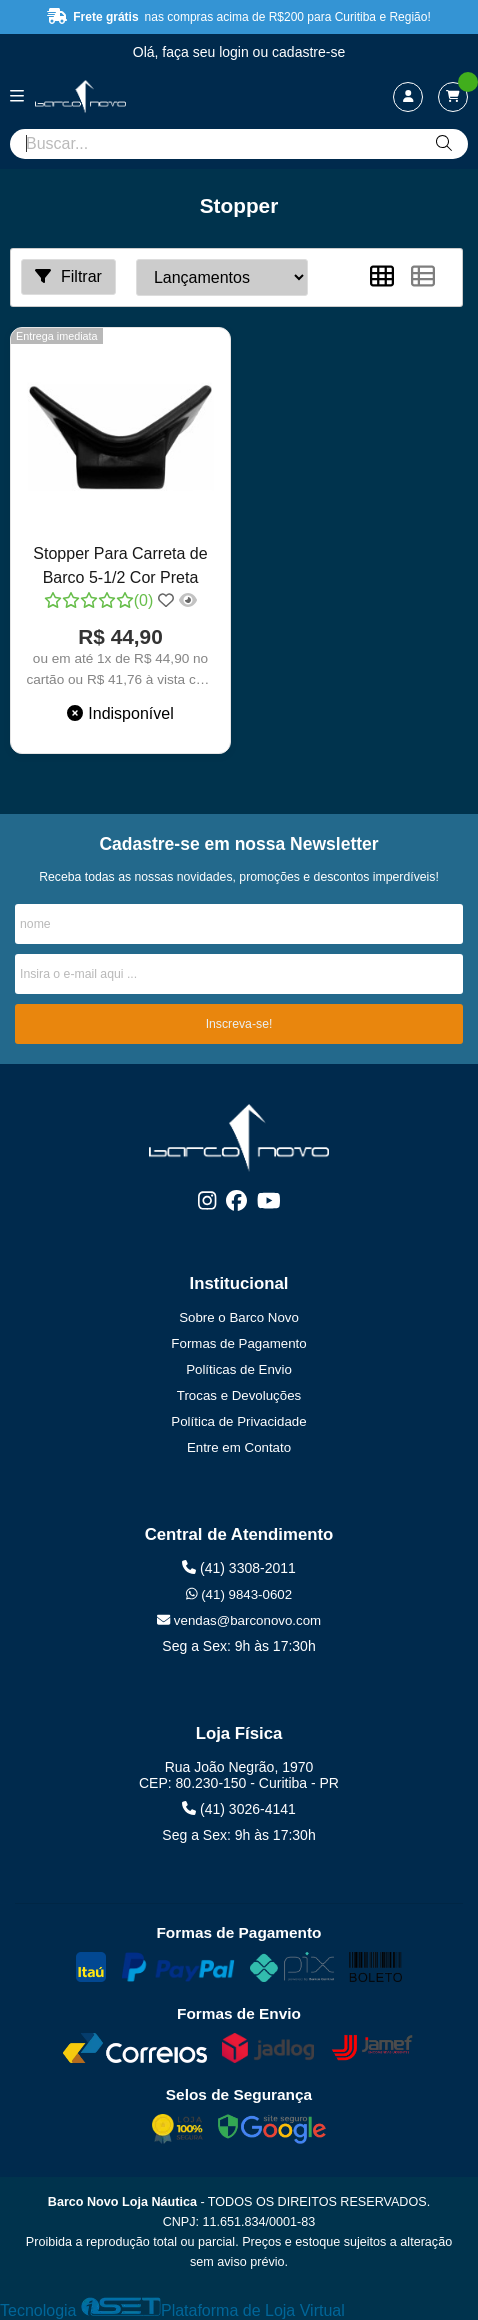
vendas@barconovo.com (239, 1620)
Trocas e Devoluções (239, 1395)
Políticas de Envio (239, 1369)
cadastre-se (308, 52)
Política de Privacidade (238, 1421)
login (235, 52)
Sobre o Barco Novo (239, 1317)
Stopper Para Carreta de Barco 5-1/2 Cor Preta (120, 565)
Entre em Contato (239, 1447)
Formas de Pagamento (238, 1343)
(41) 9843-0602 (239, 1594)
